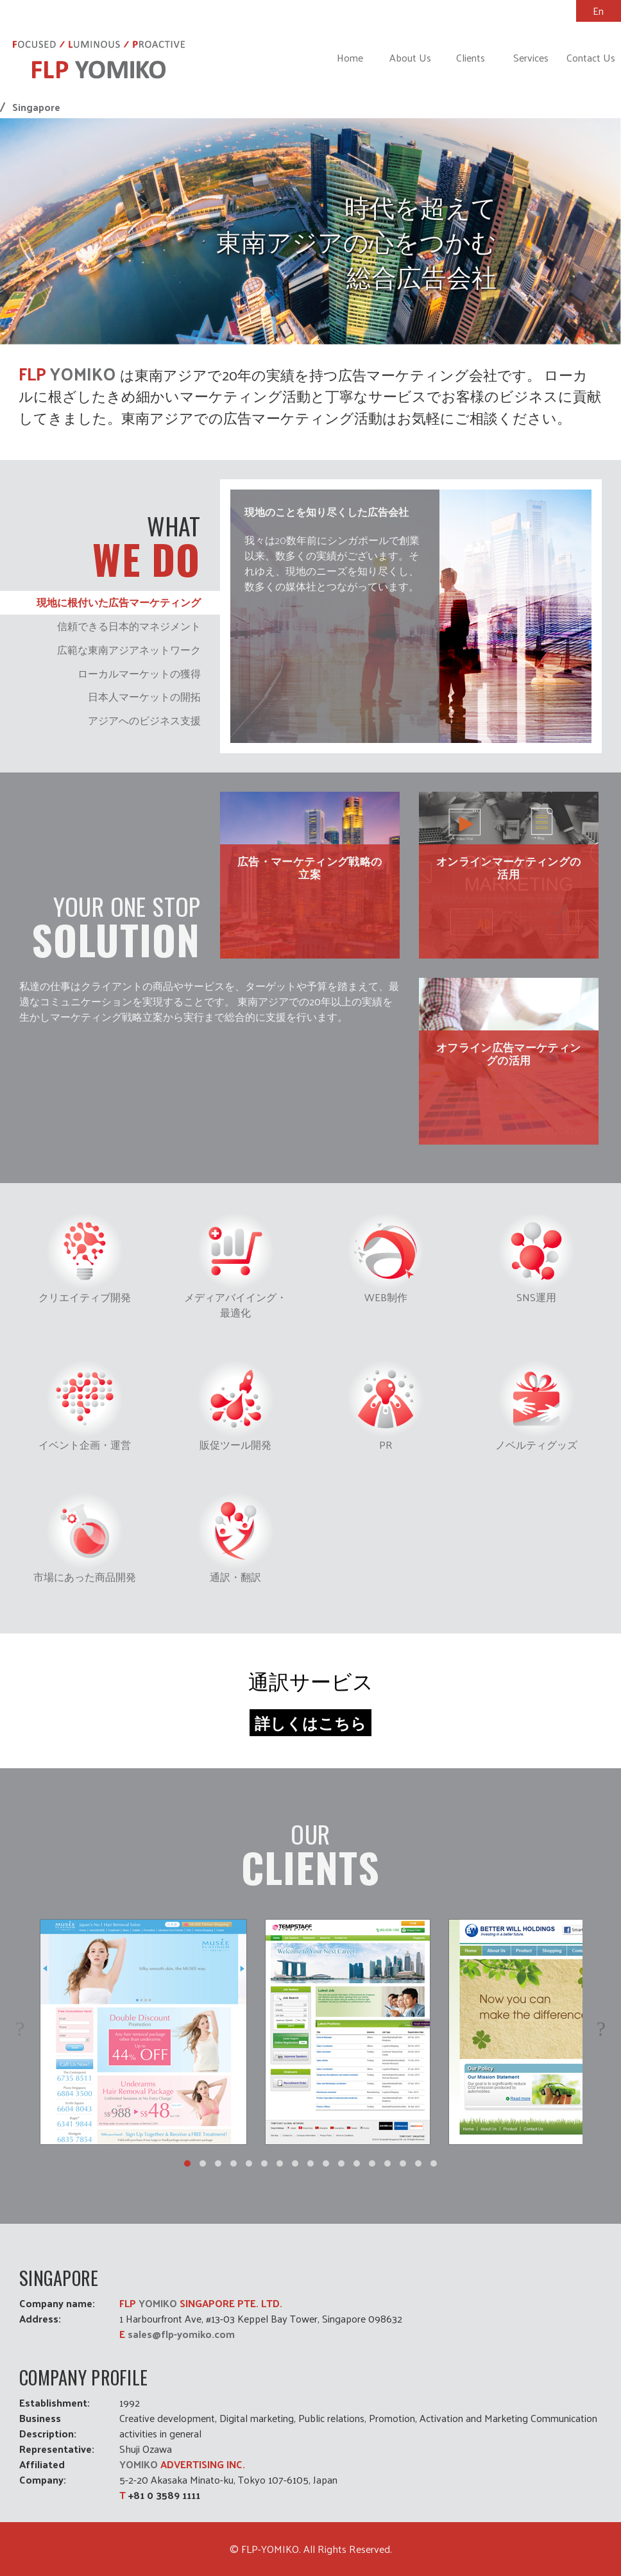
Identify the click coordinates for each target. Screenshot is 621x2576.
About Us (410, 57)
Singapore (36, 107)
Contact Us (590, 57)
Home (350, 57)
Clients (470, 57)
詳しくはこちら (310, 1722)
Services (531, 57)
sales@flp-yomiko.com (181, 2333)
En (598, 10)
